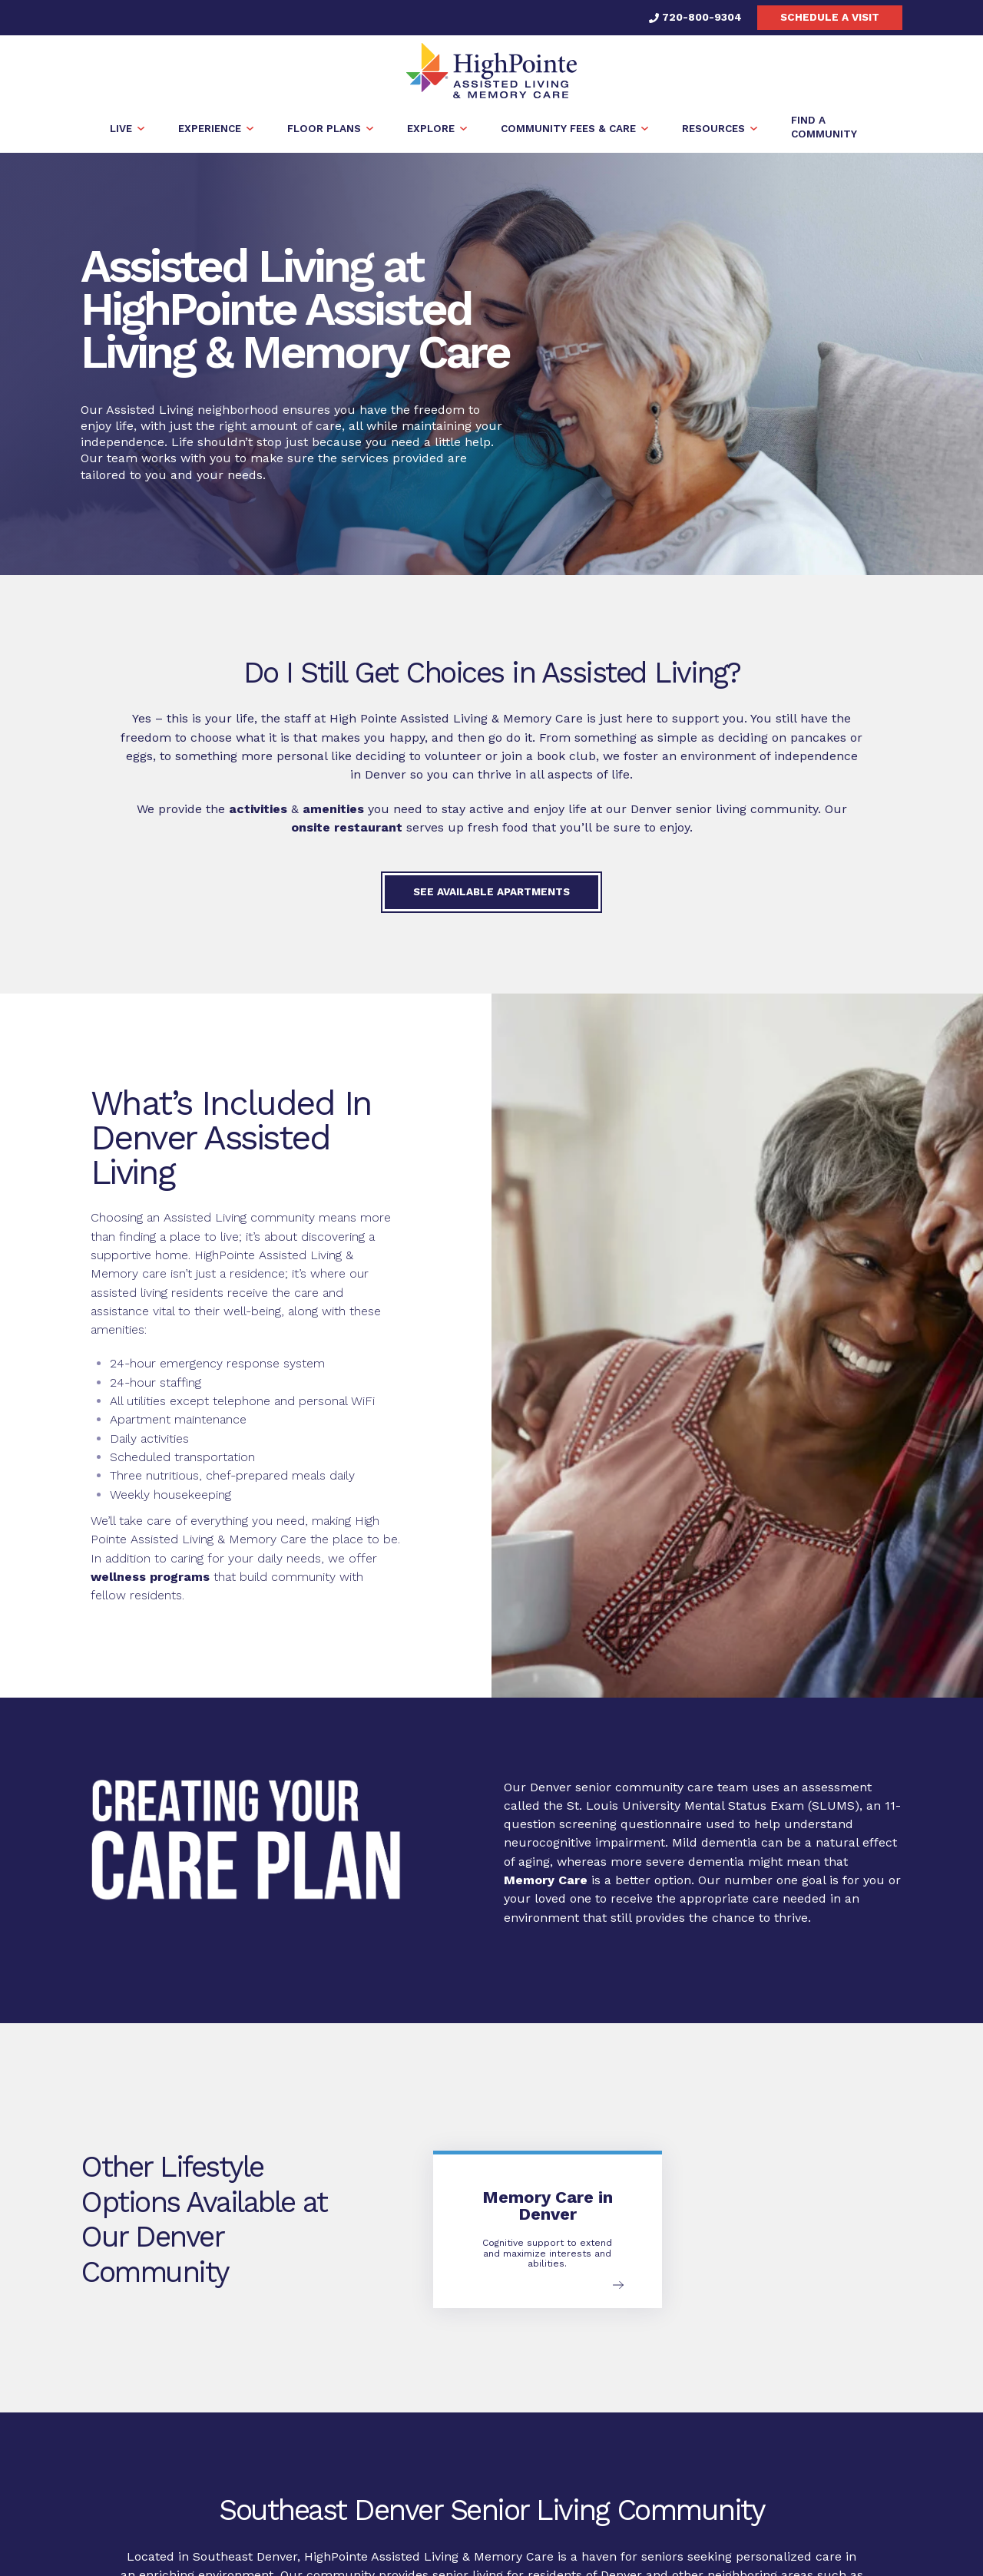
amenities (333, 809)
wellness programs (150, 1576)
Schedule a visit (829, 17)
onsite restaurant (346, 827)
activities (258, 809)
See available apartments (491, 891)
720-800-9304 (695, 17)
